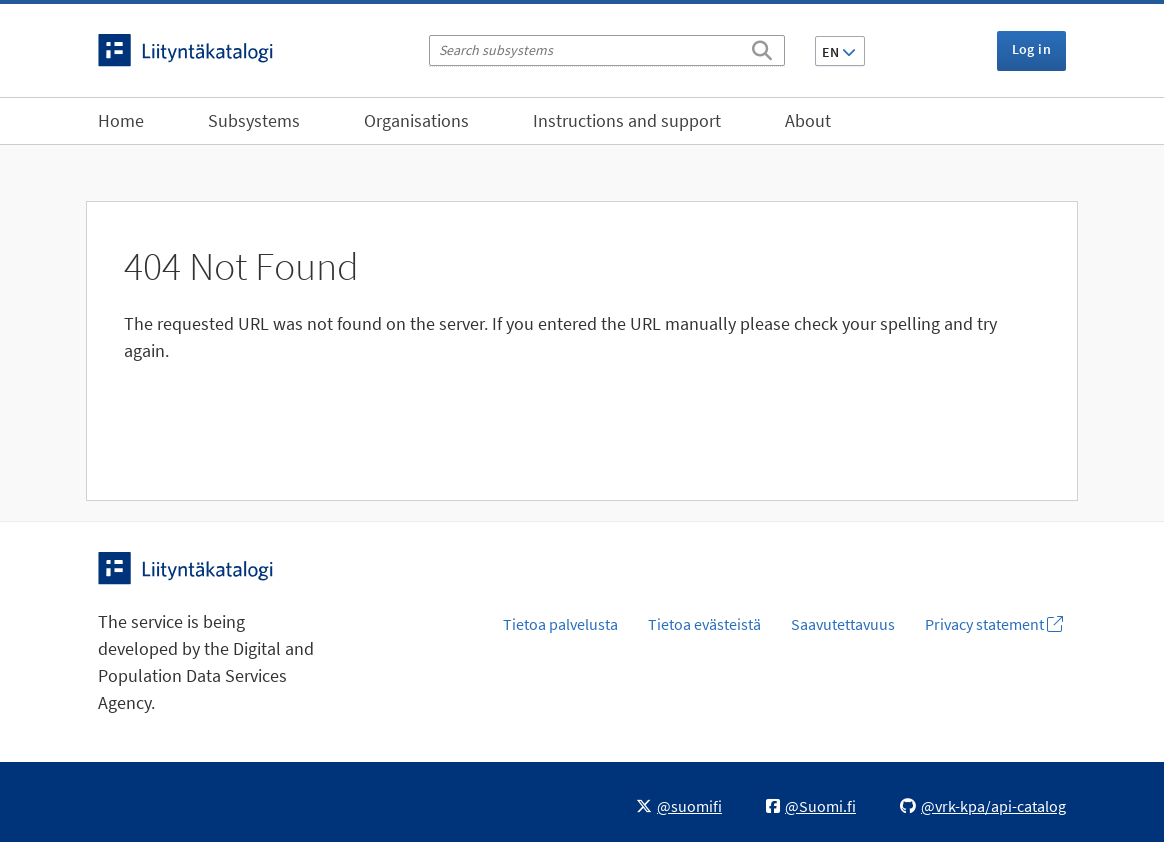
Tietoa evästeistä (704, 624)
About (808, 120)
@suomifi (679, 806)
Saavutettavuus (843, 624)
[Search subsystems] (607, 50)
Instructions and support (627, 120)
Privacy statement (994, 624)
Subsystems (254, 120)
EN (839, 52)
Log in (1031, 49)
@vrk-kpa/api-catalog (983, 806)
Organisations (416, 120)
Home (121, 120)
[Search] (762, 47)
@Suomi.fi (811, 806)
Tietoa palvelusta (560, 624)
